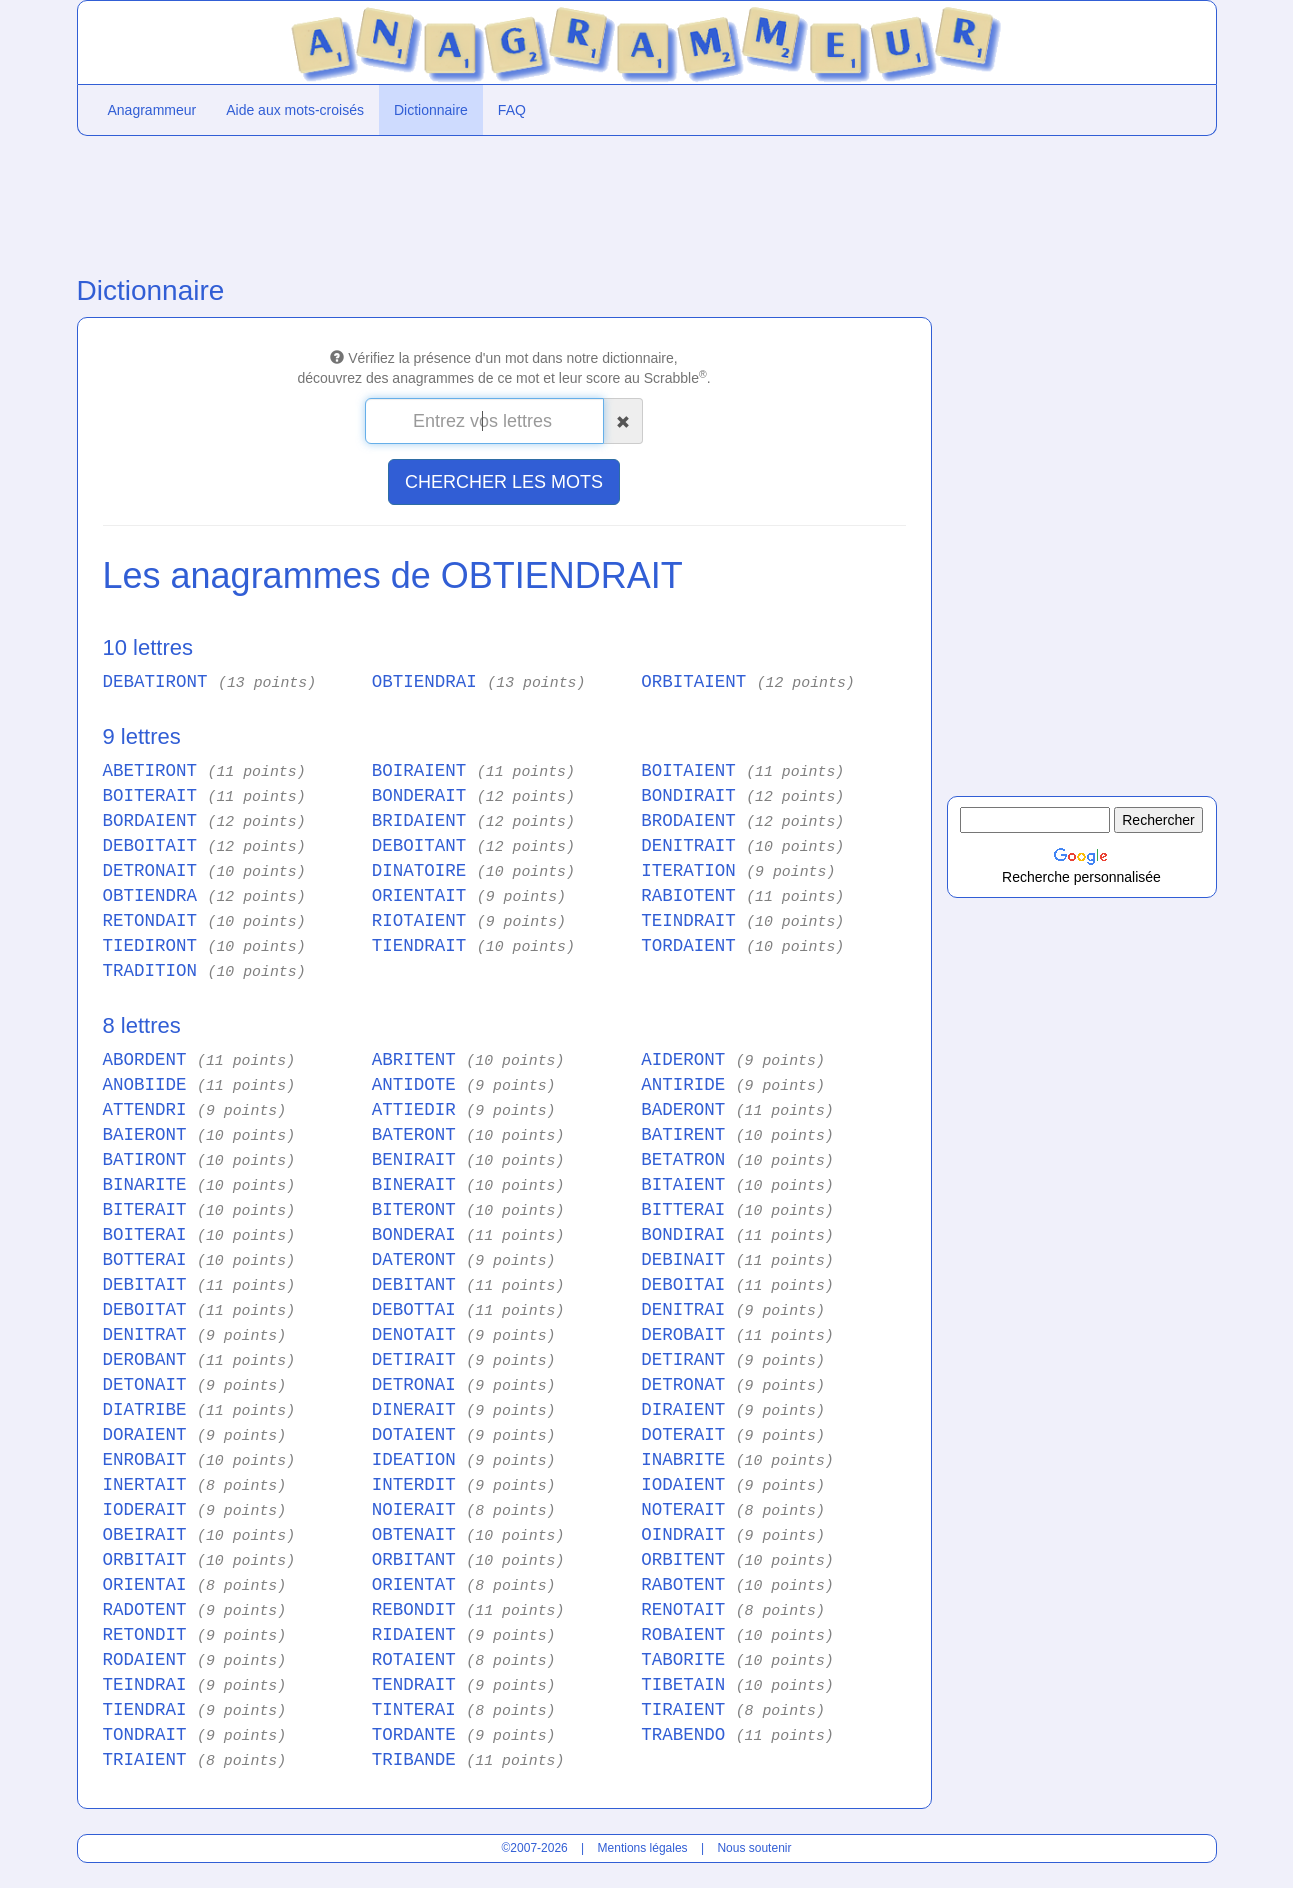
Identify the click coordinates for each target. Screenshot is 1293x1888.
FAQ (512, 110)
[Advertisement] (504, 201)
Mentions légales (643, 1848)
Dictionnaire (431, 110)
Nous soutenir (754, 1848)
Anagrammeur (152, 110)
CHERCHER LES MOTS (504, 482)
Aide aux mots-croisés (295, 110)
